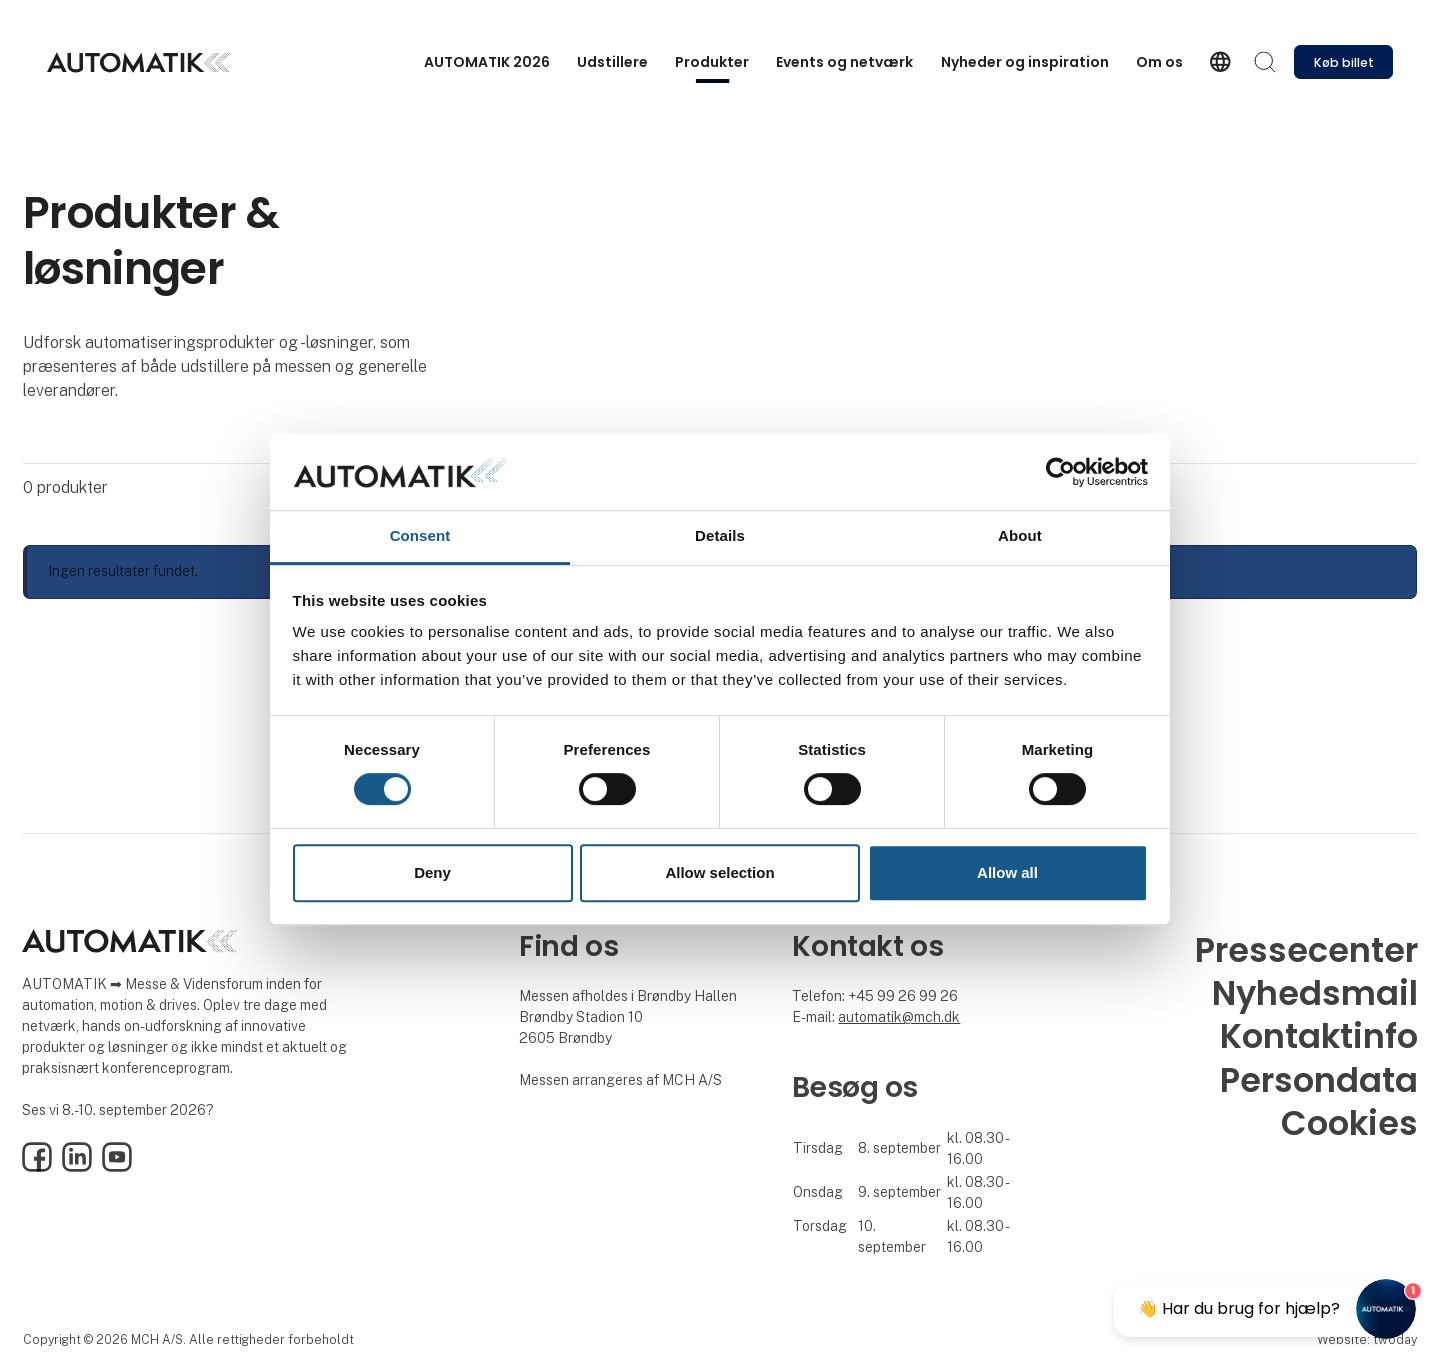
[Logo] (138, 62)
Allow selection (719, 872)
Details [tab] (720, 536)
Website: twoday (1367, 1339)
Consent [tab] (420, 536)
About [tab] (1020, 536)
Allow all (1007, 872)
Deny (432, 872)
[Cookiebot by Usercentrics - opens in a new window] (1060, 472)
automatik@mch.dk (899, 1017)
